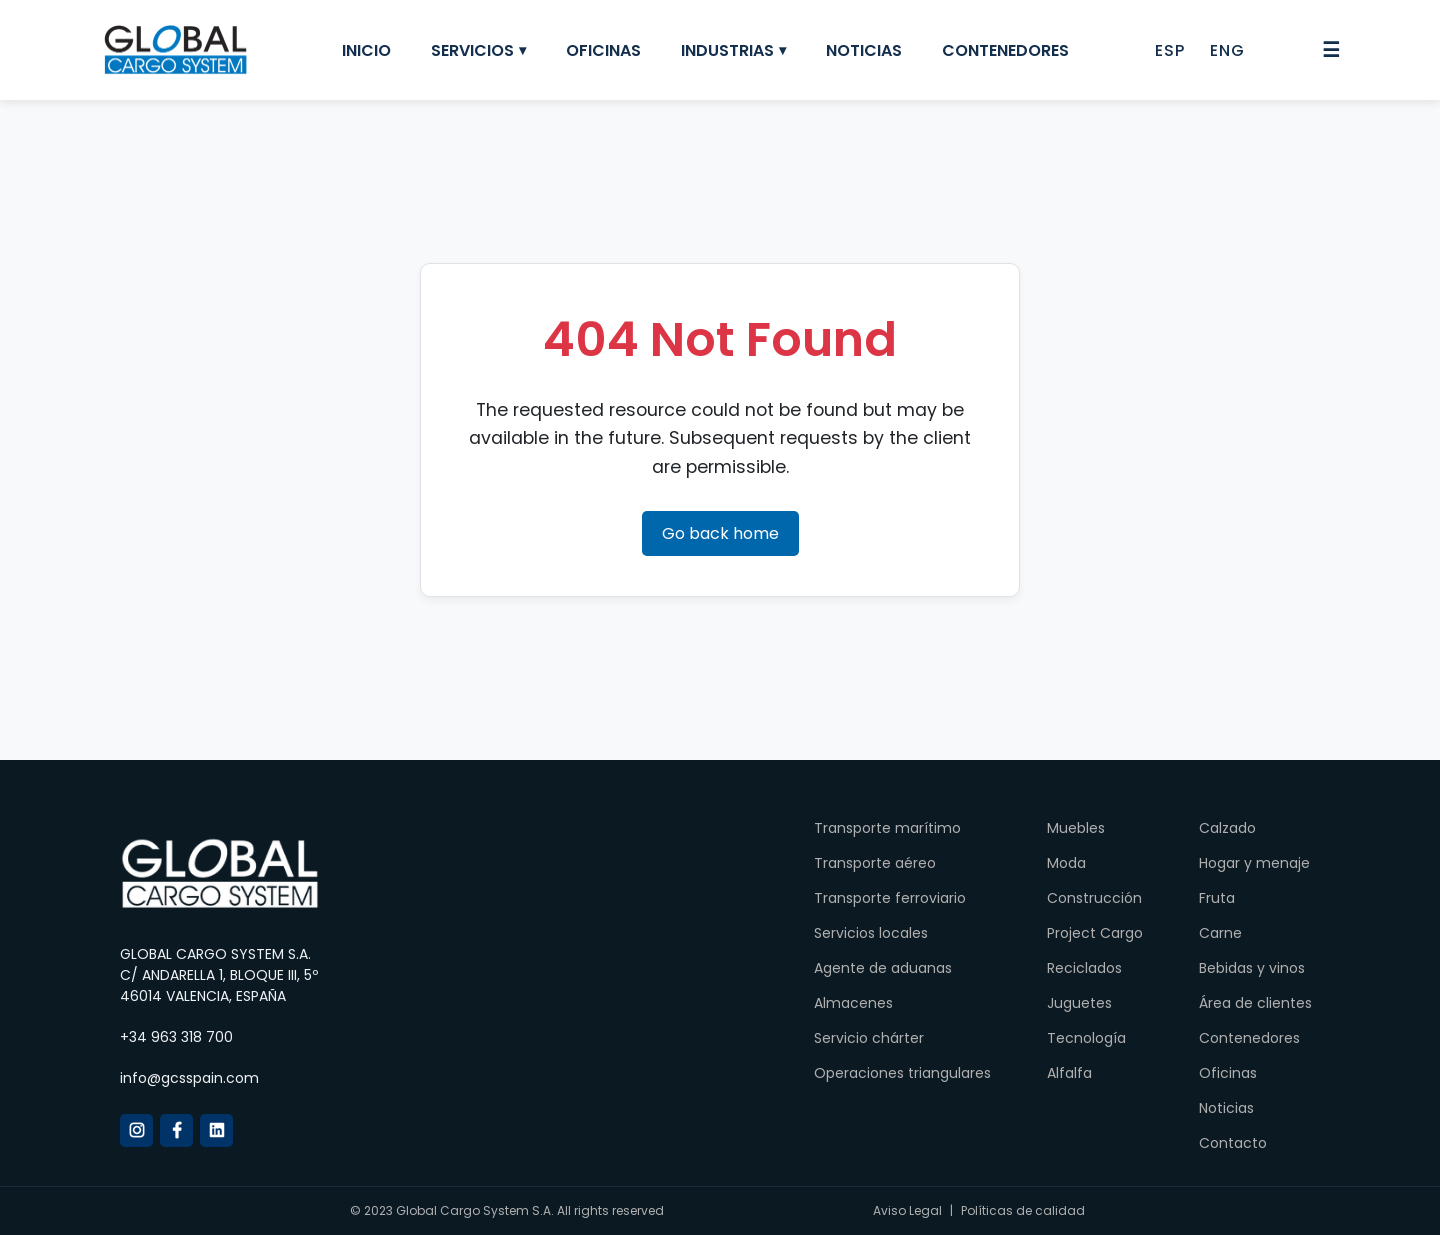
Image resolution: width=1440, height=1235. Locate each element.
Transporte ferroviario (890, 898)
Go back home (720, 533)
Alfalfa (1069, 1073)
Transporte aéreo (875, 863)
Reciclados (1084, 968)
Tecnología (1086, 1038)
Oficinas (603, 50)
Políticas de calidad (1023, 1210)
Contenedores (1005, 50)
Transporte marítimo (887, 828)
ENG (1227, 50)
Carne (1220, 933)
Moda (1066, 863)
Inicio (366, 50)
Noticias (864, 50)
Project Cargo (1095, 933)
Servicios (472, 50)
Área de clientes (1255, 1003)
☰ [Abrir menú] (1331, 50)
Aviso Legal (907, 1210)
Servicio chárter (869, 1038)
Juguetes (1079, 1003)
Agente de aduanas (883, 968)
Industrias (727, 50)
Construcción (1094, 898)
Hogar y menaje (1254, 863)
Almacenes (853, 1003)
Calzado (1227, 828)
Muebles (1076, 828)
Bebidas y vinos (1252, 968)
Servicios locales (871, 933)
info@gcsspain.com (189, 1078)
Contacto (1233, 1143)
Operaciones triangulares (902, 1073)
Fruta (1217, 898)
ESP (1170, 50)
